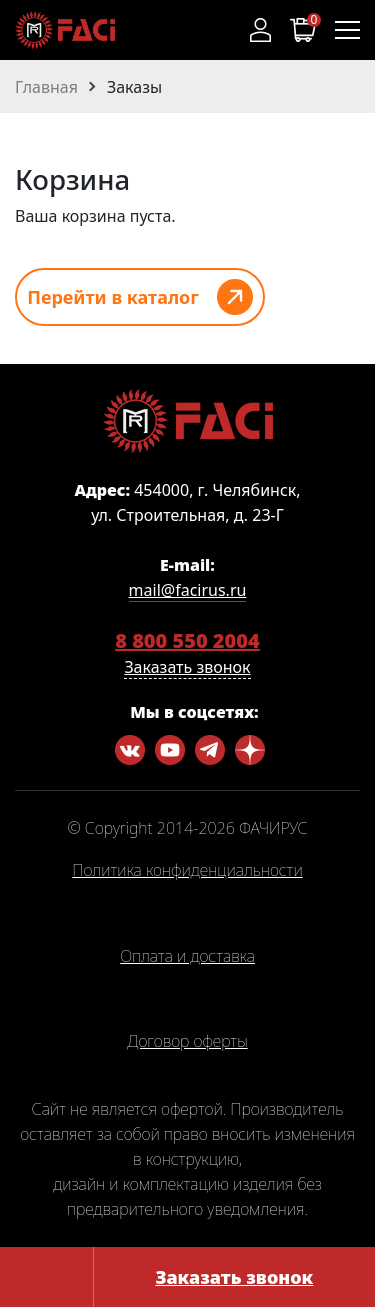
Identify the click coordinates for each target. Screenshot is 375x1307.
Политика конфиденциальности (187, 871)
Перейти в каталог (113, 297)
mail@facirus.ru (188, 590)
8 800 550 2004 (187, 640)
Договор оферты (187, 1042)
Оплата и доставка (187, 957)
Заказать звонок (234, 1277)
